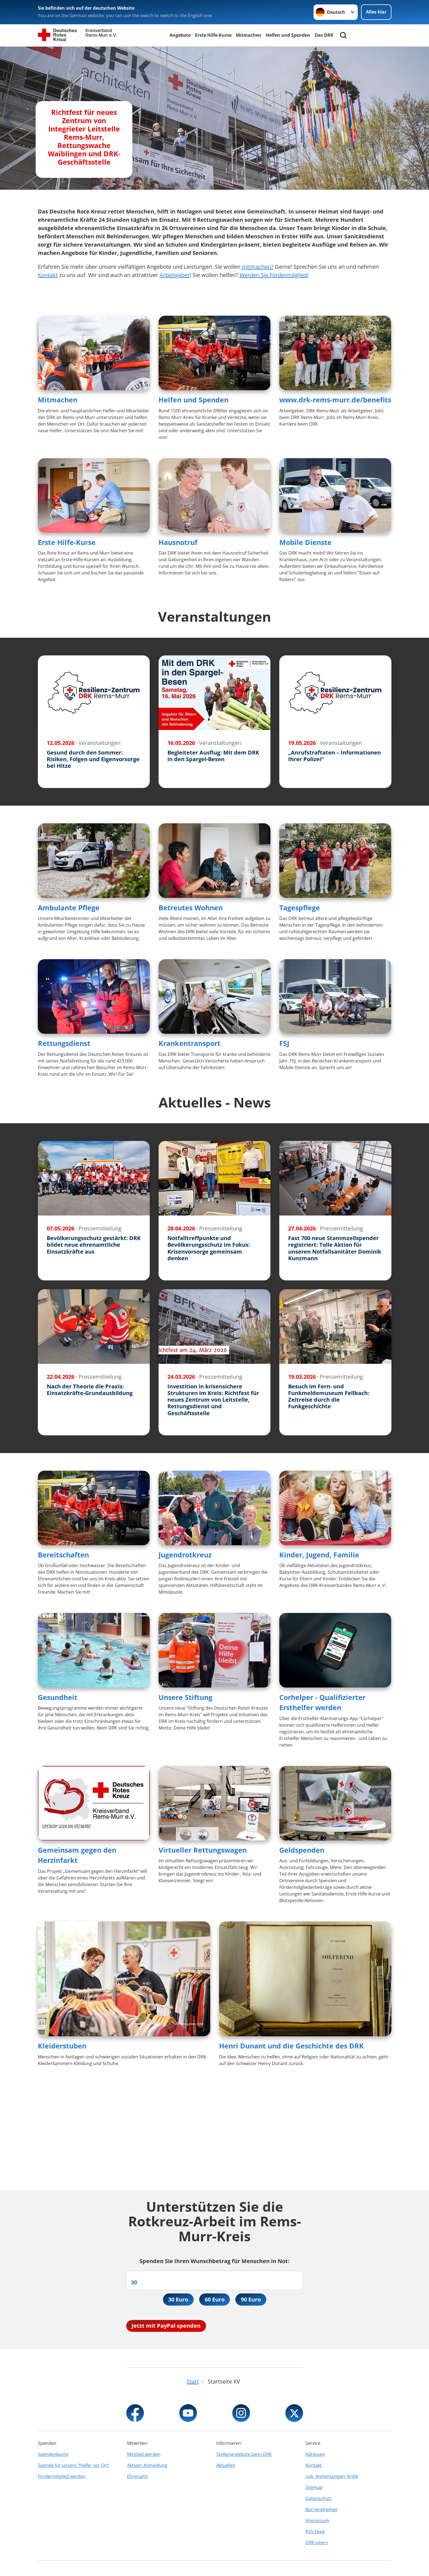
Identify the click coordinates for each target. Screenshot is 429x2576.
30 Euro (178, 2299)
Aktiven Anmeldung (147, 2465)
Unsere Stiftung (185, 1697)
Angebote (180, 35)
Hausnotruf (178, 542)
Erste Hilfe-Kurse (213, 35)
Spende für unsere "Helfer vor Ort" (74, 2465)
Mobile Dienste (305, 542)
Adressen (315, 2454)
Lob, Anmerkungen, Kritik (332, 2476)
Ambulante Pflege (68, 907)
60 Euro (215, 2299)
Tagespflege (299, 907)
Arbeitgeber (175, 275)
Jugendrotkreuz (185, 1554)
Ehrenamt (137, 2476)
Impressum (317, 2520)
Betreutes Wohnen (191, 907)
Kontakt (48, 275)
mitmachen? (257, 266)
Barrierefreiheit (322, 2509)
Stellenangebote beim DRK (244, 2454)
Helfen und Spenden (288, 35)
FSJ (284, 1043)
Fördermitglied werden (62, 2476)
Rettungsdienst (64, 1043)
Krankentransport (189, 1043)
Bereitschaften (63, 1554)
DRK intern (317, 2543)
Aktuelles (225, 2465)
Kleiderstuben (62, 2045)
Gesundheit (57, 1697)
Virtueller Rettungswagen (203, 1850)
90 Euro (251, 2299)
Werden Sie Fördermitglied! (274, 275)
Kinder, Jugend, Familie (319, 1554)
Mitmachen (248, 35)
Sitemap (314, 2487)
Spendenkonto (53, 2454)
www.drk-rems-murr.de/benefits (335, 399)
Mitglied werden (143, 2454)
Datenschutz (319, 2498)
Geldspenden (301, 1850)
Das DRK (324, 35)
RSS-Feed (315, 2531)
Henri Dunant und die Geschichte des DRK (291, 2045)
